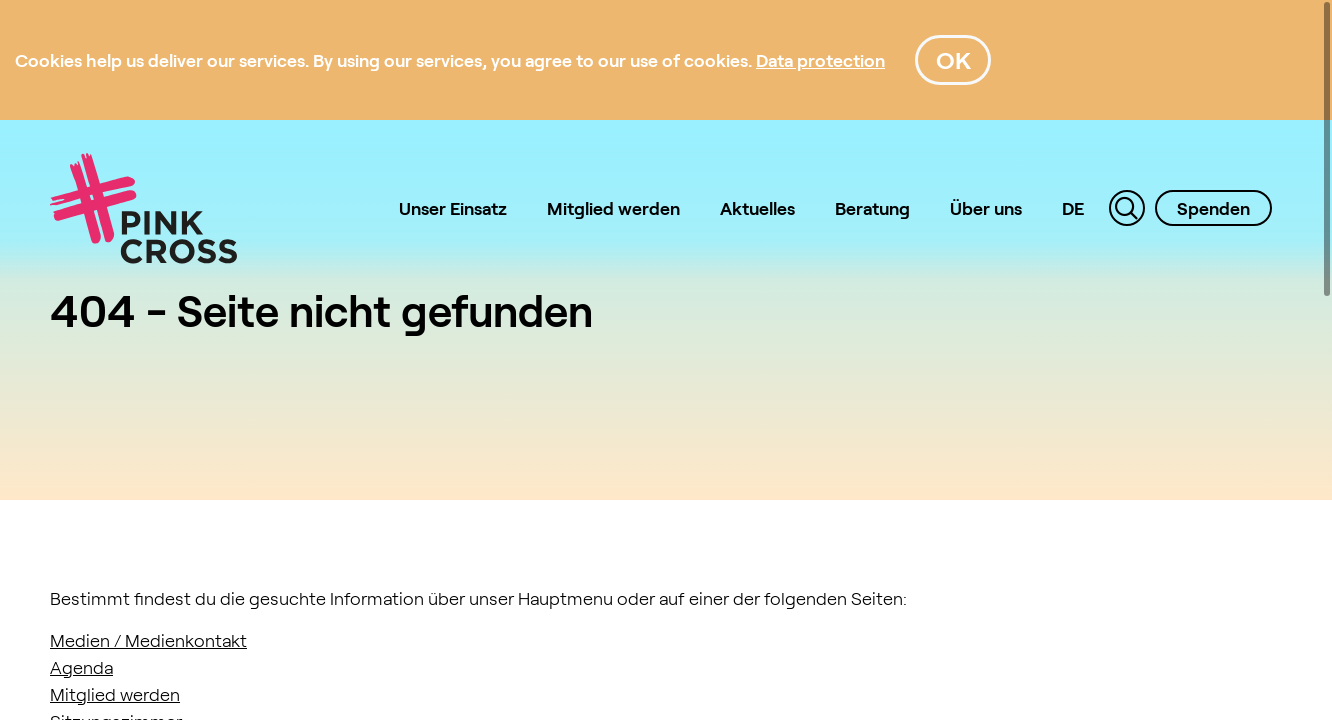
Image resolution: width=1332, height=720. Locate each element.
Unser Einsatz (453, 208)
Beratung (872, 208)
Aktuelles (757, 208)
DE (1073, 208)
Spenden (1213, 208)
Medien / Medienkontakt (148, 640)
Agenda (81, 667)
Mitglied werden (613, 208)
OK (953, 59)
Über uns (986, 208)
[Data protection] (820, 60)
